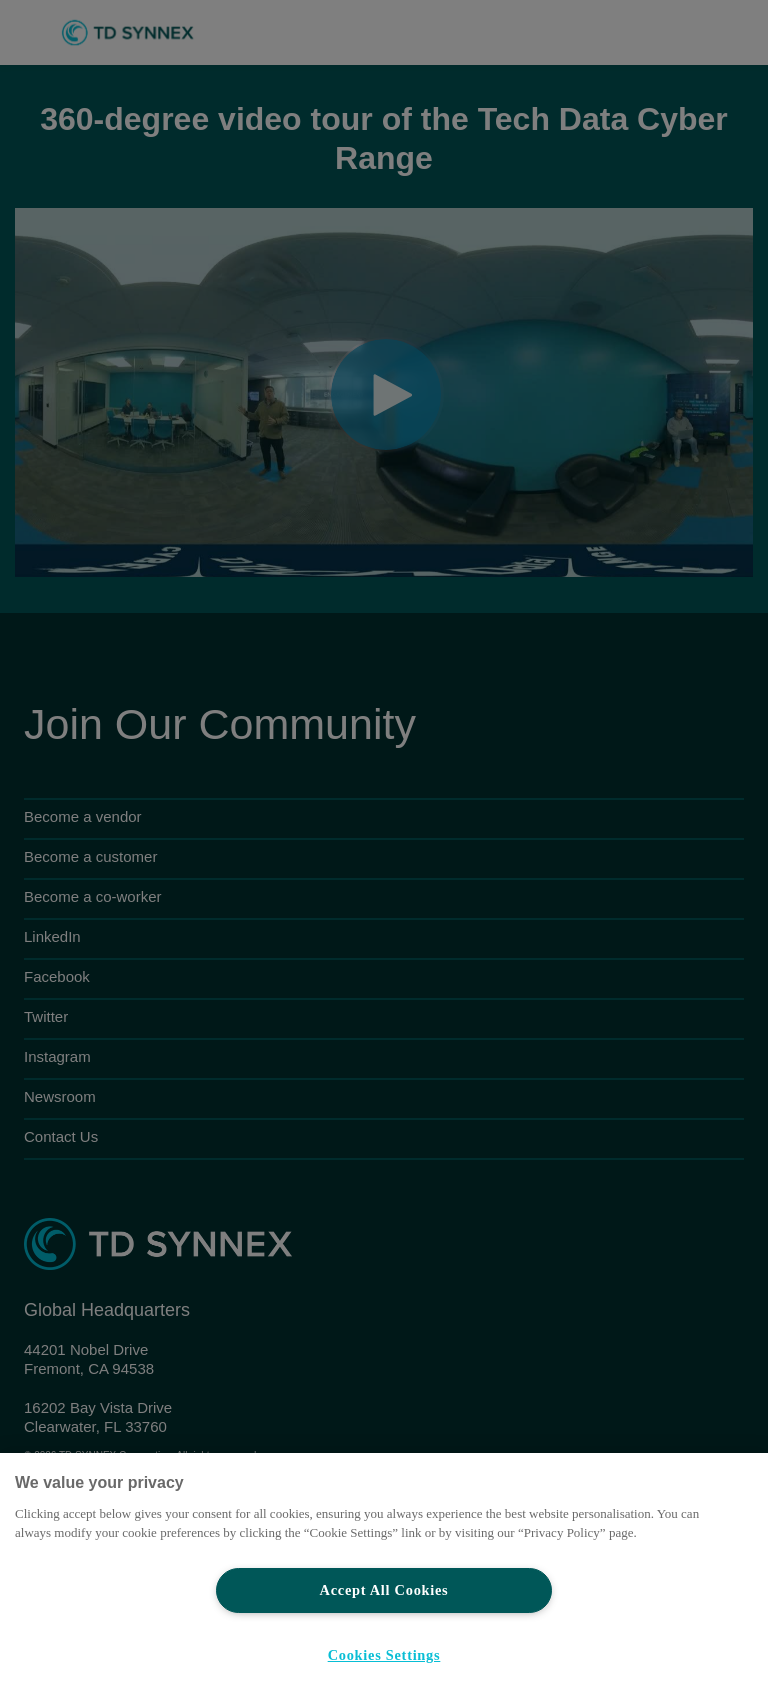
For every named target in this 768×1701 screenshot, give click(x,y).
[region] (384, 1577)
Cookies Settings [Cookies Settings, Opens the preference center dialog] (384, 1655)
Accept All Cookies (384, 1590)
